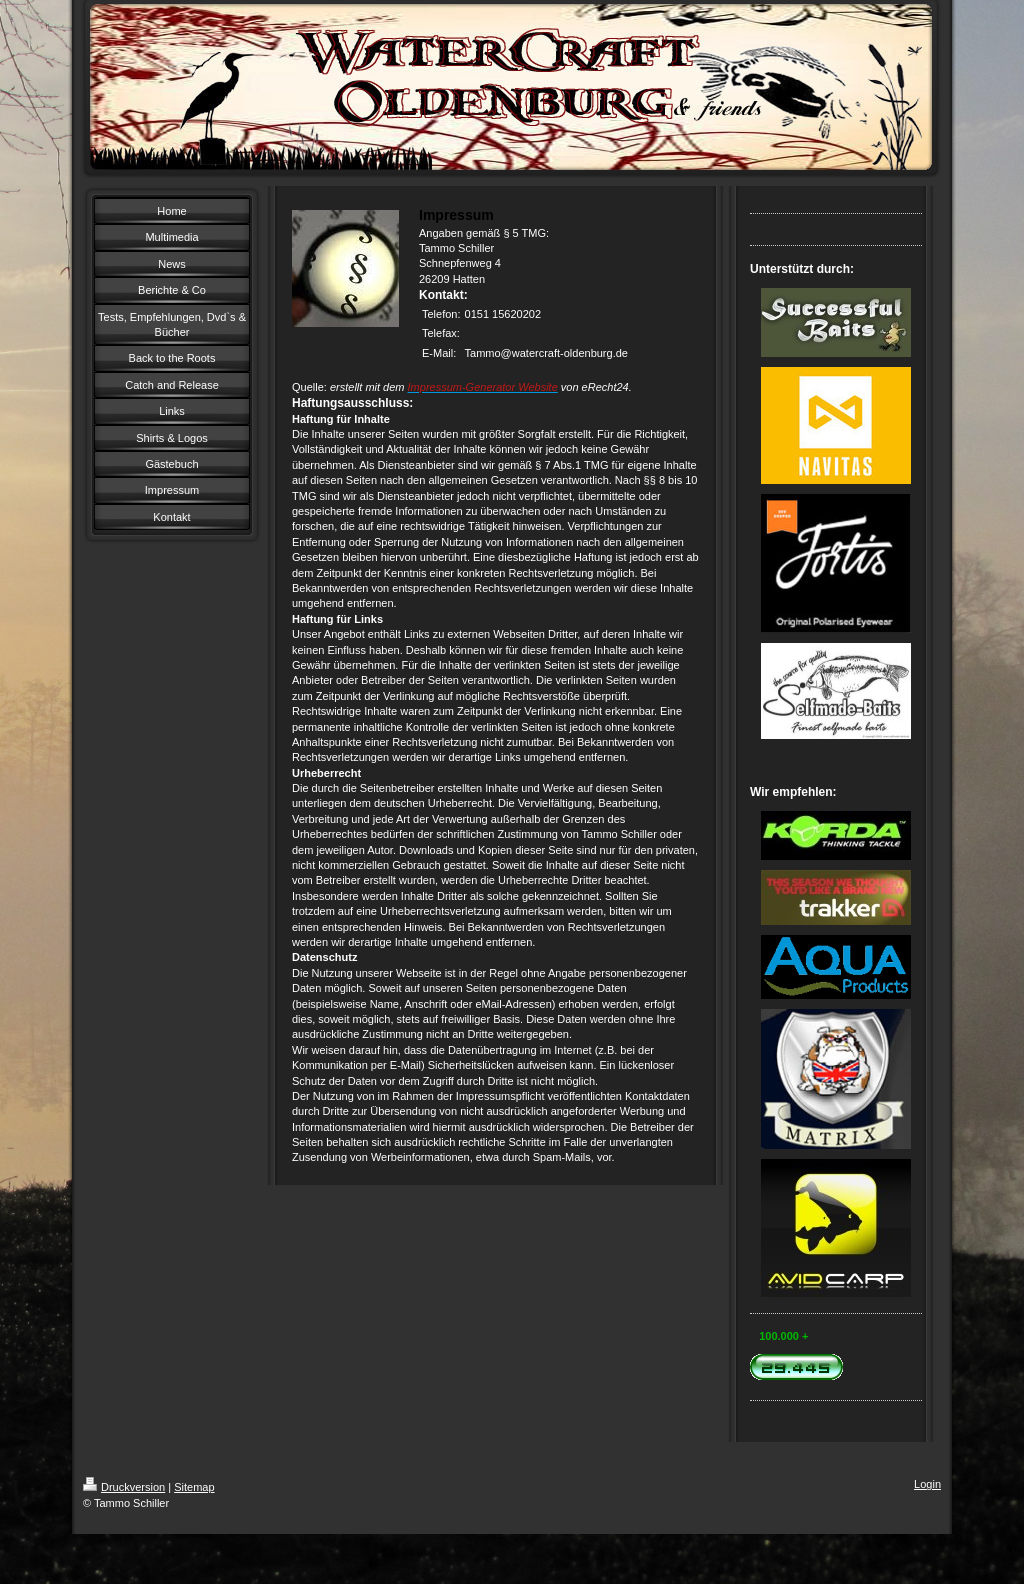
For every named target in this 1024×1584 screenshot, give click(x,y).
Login (927, 1484)
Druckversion (124, 1487)
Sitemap (194, 1487)
